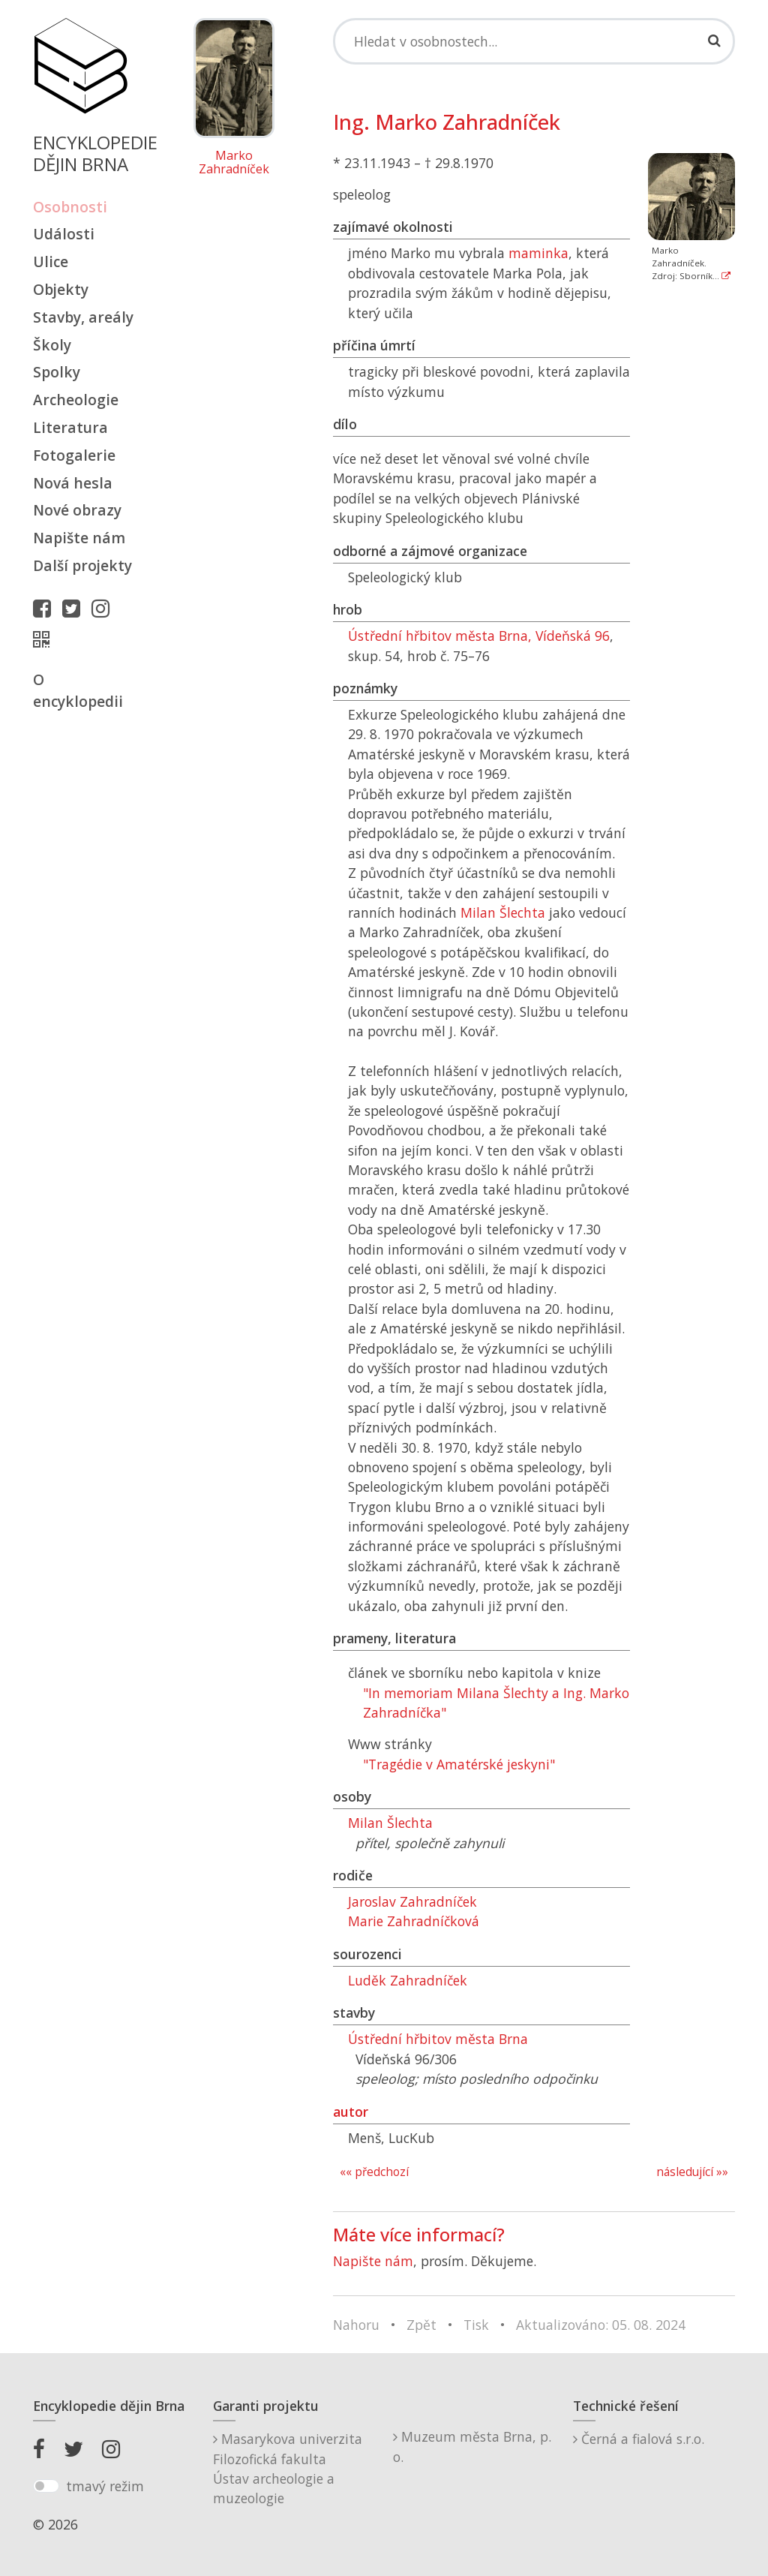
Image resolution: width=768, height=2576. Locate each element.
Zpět (421, 2325)
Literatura (70, 427)
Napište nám (79, 538)
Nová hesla (72, 483)
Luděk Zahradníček (407, 1980)
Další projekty (82, 565)
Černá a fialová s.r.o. (638, 2439)
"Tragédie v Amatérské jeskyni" (459, 1764)
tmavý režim (105, 2486)
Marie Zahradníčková (413, 1921)
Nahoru (356, 2325)
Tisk (476, 2325)
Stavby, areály (83, 317)
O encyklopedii (78, 690)
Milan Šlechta (502, 912)
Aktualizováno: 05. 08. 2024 (601, 2325)
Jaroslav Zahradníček (412, 1901)
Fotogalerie (74, 455)
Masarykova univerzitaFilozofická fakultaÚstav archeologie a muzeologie (287, 2468)
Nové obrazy (77, 510)
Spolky (56, 372)
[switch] (46, 2486)
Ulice (50, 261)
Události (63, 234)
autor (350, 2112)
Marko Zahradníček (234, 162)
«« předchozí (374, 2172)
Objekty (60, 289)
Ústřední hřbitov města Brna (438, 2039)
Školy (52, 345)
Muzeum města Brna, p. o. (472, 2446)
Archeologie (75, 399)
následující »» (692, 2172)
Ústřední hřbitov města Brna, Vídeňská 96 (479, 636)
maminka (538, 253)
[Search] (534, 41)
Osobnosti (70, 207)
